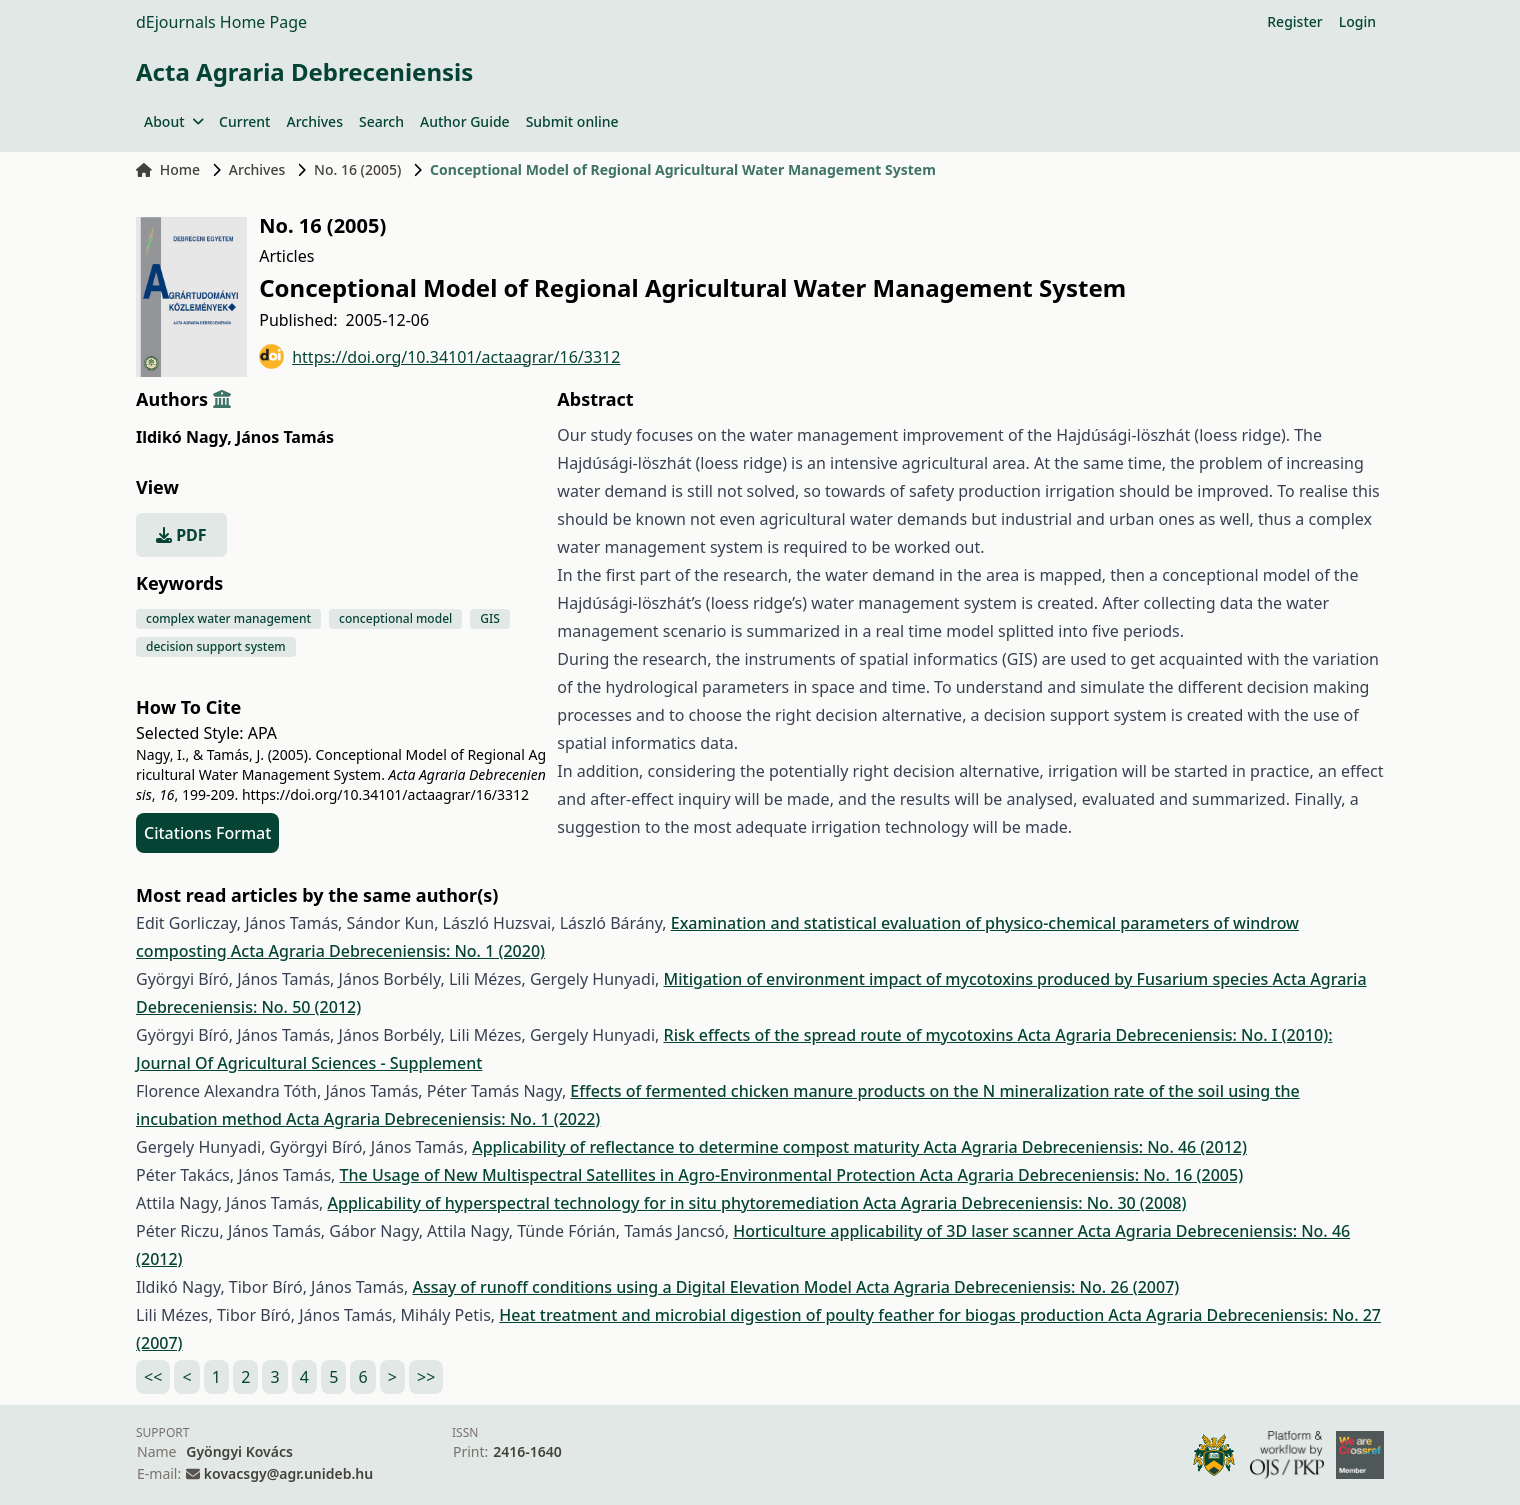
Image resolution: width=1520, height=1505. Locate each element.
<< (153, 1377)
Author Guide (465, 121)
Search (381, 121)
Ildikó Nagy (184, 437)
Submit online (572, 121)
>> (426, 1377)
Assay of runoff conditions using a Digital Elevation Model (633, 1287)
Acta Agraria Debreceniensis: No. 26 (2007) (1017, 1287)
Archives (314, 121)
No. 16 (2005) (357, 169)
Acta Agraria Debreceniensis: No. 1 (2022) (443, 1119)
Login (1357, 21)
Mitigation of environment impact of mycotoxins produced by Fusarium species (968, 979)
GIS (490, 618)
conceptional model (395, 618)
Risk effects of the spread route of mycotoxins (841, 1035)
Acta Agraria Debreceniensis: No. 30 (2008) (1024, 1203)
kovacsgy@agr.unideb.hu (288, 1473)
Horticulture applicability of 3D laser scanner (905, 1231)
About (173, 121)
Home (168, 169)
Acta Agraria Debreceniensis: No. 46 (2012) (1085, 1147)
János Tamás (285, 437)
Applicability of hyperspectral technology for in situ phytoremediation (596, 1203)
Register (1294, 21)
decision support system (216, 646)
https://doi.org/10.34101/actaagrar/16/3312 (439, 356)
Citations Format (207, 833)
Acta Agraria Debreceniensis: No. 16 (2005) (1081, 1175)
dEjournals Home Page (221, 22)
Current (244, 121)
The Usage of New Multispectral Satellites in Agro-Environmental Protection (630, 1175)
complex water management (228, 618)
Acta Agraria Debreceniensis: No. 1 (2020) (388, 951)
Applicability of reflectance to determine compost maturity (697, 1147)
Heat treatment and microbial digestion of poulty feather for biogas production (803, 1315)
